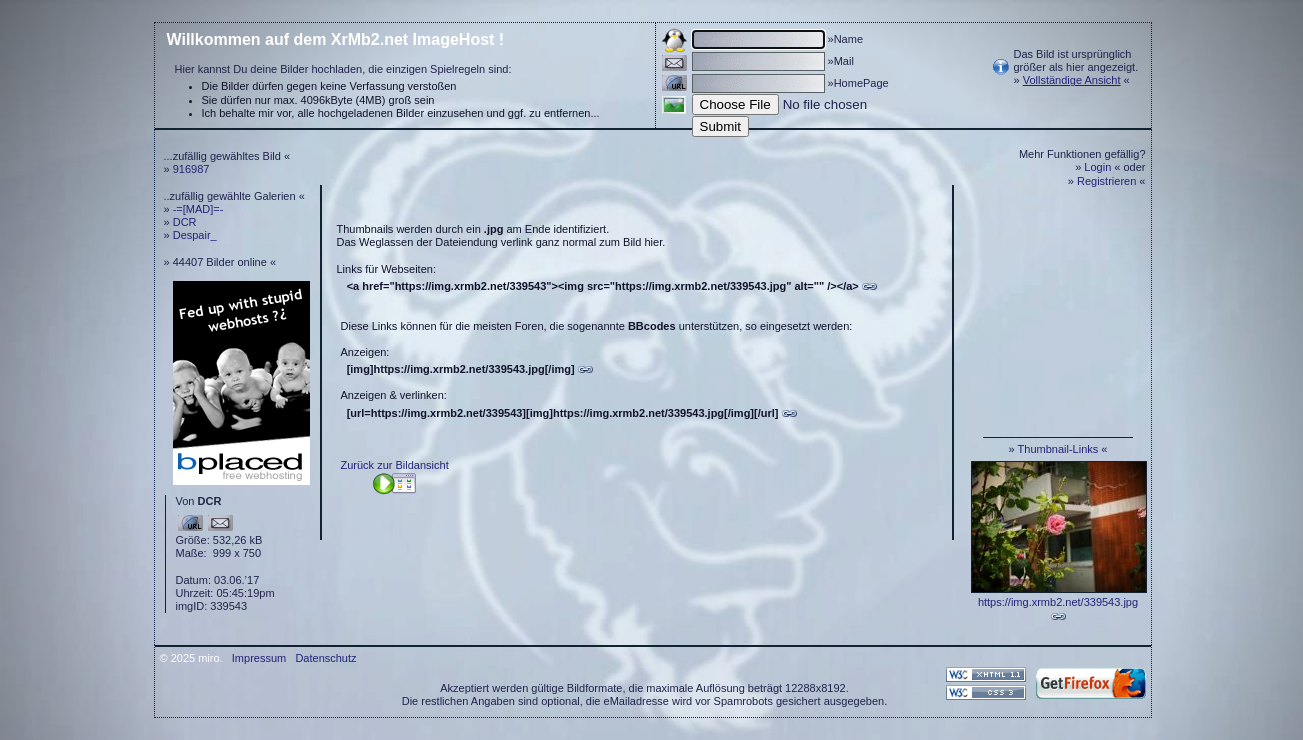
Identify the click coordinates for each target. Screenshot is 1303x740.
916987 (191, 169)
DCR (185, 222)
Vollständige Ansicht (1072, 80)
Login (1097, 167)
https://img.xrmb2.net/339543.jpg (1058, 602)
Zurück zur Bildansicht (395, 465)
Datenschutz (325, 658)
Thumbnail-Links (1058, 449)
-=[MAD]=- (198, 209)
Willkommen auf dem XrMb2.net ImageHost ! (336, 39)
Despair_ (195, 235)
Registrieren (1106, 181)
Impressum (259, 658)
